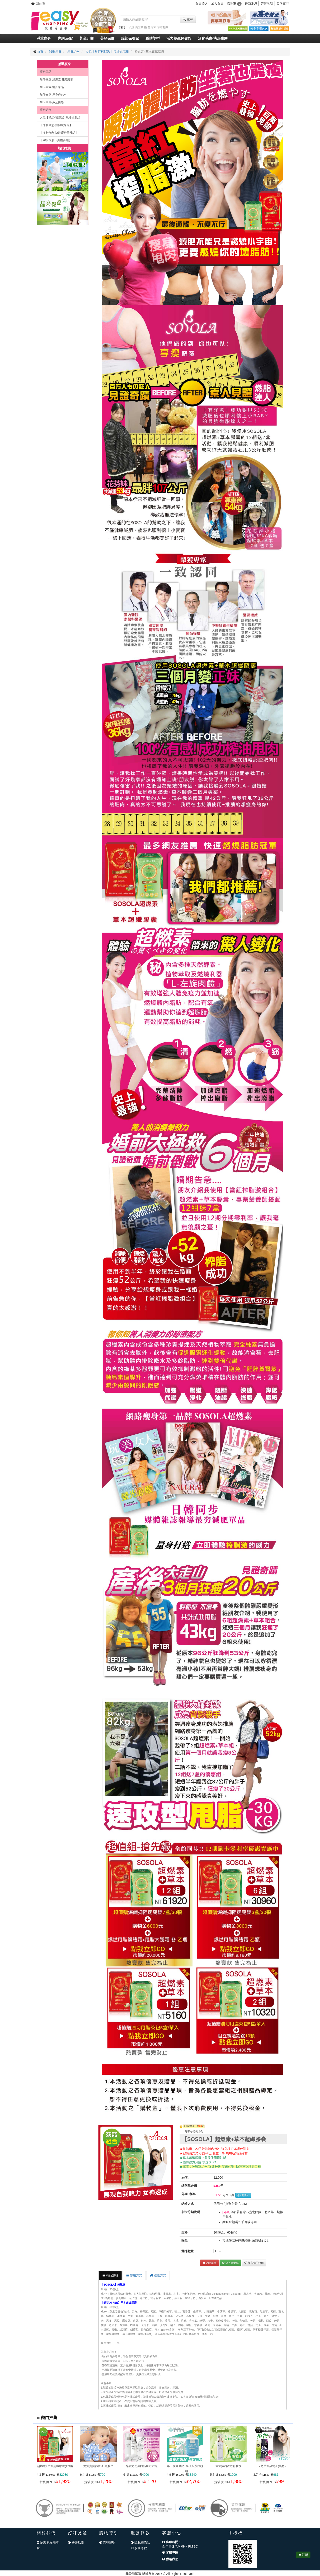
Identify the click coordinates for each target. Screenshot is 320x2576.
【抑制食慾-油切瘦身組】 (56, 125)
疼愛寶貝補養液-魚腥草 (98, 2466)
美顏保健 (107, 38)
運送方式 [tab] (158, 2275)
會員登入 (201, 3)
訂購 (303, 2555)
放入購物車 (230, 2262)
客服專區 (282, 3)
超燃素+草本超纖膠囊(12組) (55, 2466)
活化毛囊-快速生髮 (213, 38)
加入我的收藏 (254, 2262)
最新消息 (251, 3)
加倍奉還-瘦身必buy (53, 94)
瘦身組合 (73, 51)
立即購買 (209, 2262)
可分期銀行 (243, 2195)
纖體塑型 (153, 38)
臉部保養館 (130, 38)
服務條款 (139, 2548)
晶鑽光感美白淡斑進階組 (142, 2466)
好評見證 (267, 3)
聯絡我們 (170, 2559)
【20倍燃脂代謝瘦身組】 (56, 140)
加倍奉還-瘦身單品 (52, 87)
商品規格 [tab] (110, 2275)
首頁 (40, 51)
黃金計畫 (86, 38)
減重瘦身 (44, 38)
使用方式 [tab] (134, 2275)
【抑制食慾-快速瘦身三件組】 (59, 132)
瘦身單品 (45, 71)
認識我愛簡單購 (48, 2545)
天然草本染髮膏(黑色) (272, 2466)
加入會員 (217, 3)
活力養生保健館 (178, 38)
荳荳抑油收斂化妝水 (228, 2466)
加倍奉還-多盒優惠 (52, 102)
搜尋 (188, 19)
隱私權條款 (140, 2542)
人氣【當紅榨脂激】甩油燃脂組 (107, 51)
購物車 (234, 3)
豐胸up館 (65, 38)
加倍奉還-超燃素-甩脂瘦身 (57, 79)
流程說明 (107, 2542)
